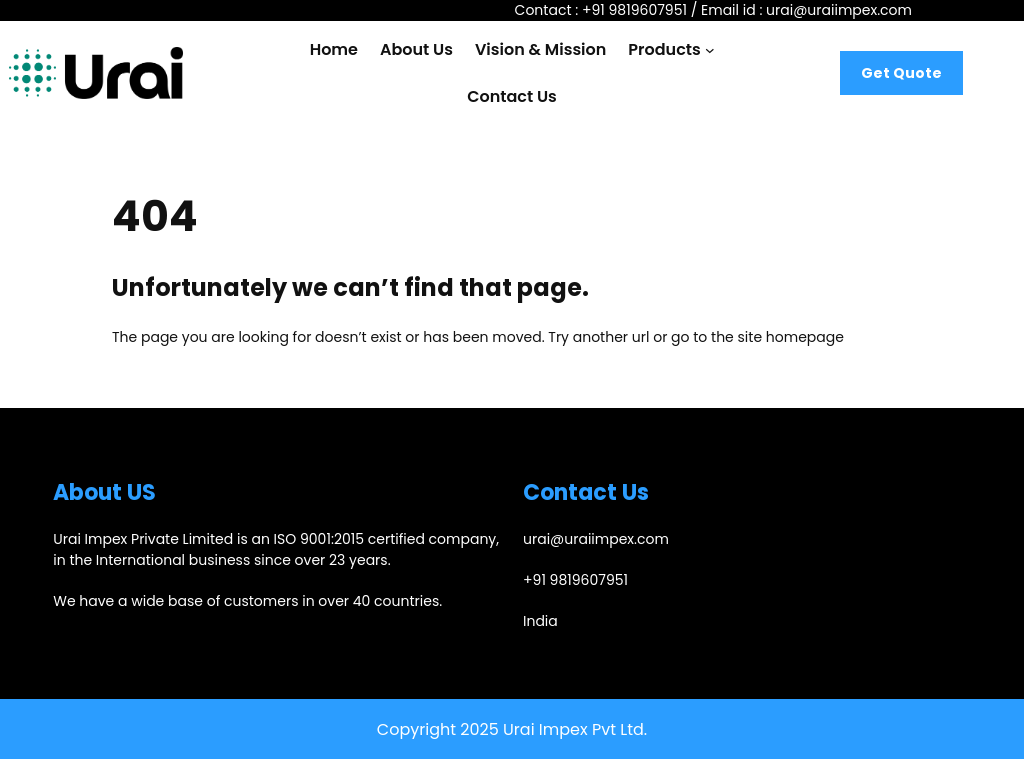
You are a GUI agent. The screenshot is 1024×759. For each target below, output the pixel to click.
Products (664, 49)
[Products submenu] (710, 50)
